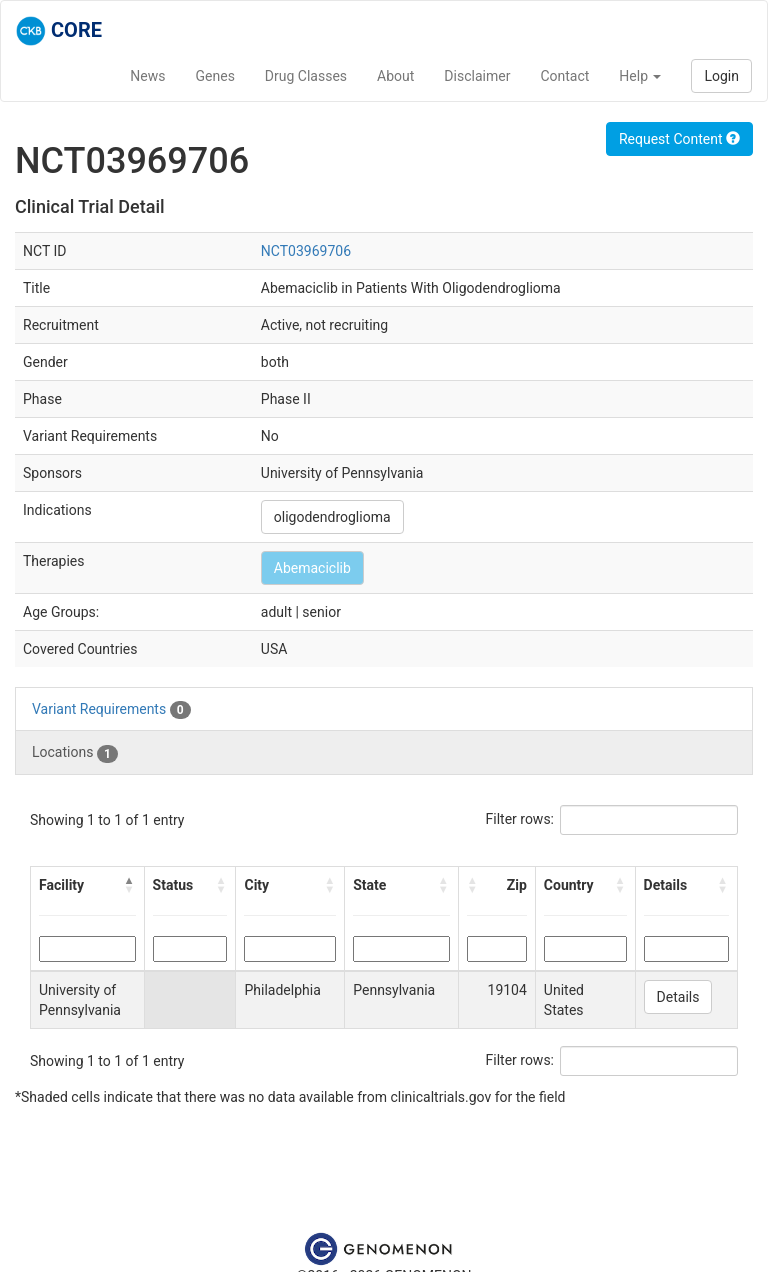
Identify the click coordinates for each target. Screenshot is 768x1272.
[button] (130, 885)
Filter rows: (520, 819)
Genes (215, 76)
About (395, 76)
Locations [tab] (75, 753)
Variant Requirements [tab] (111, 710)
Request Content (679, 139)
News (147, 76)
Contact (564, 76)
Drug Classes (306, 76)
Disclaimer (477, 76)
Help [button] (640, 76)
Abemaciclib (312, 568)
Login (721, 76)
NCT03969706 (306, 251)
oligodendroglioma (332, 517)
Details (678, 997)
